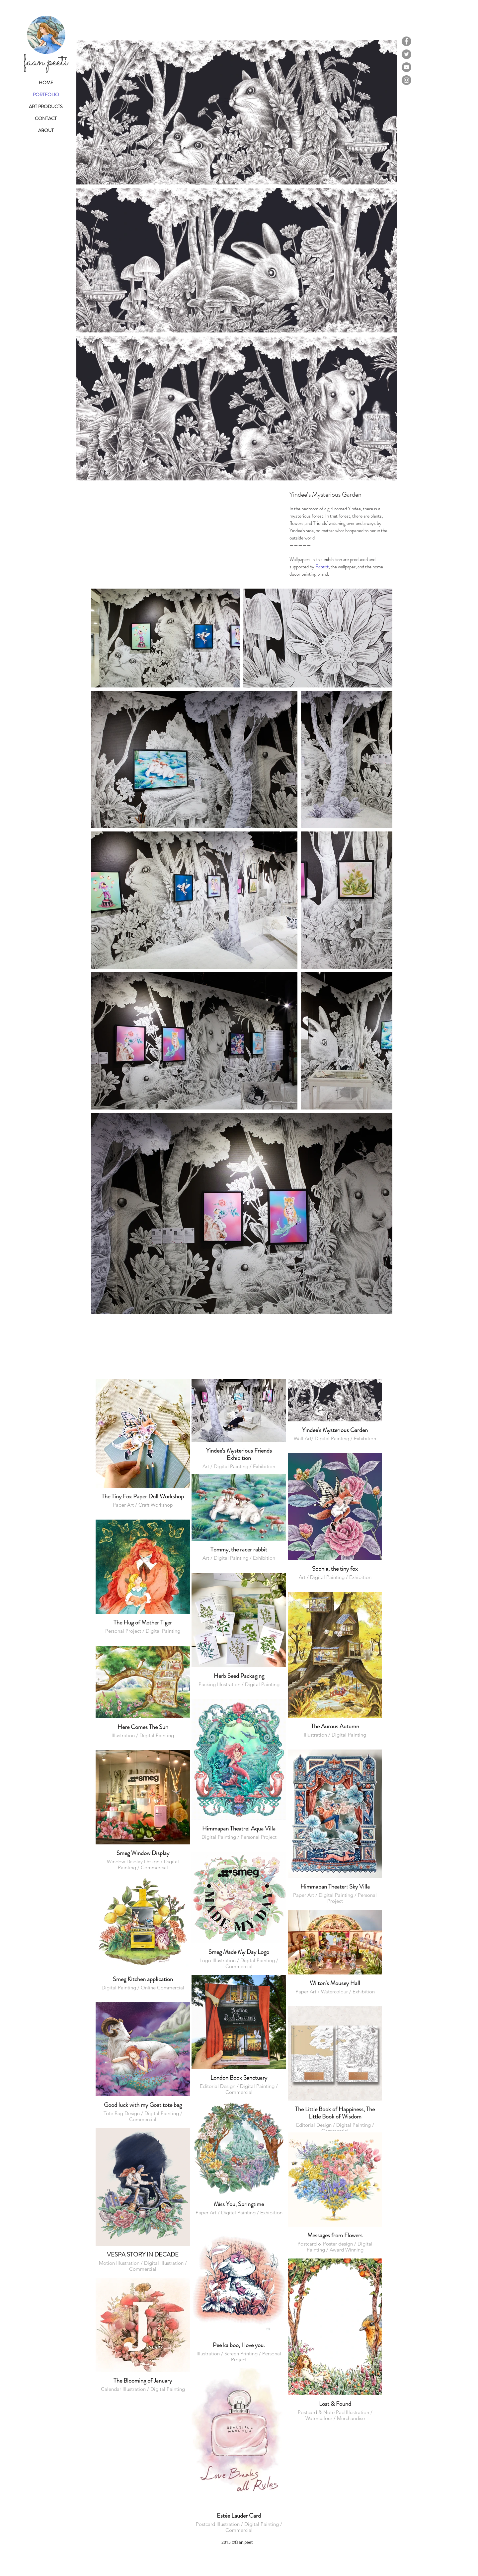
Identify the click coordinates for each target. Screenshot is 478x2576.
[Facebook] (406, 41)
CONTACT (46, 118)
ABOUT (46, 130)
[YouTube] (406, 67)
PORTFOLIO (46, 94)
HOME (46, 82)
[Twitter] (406, 54)
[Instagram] (406, 80)
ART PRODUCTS (46, 106)
